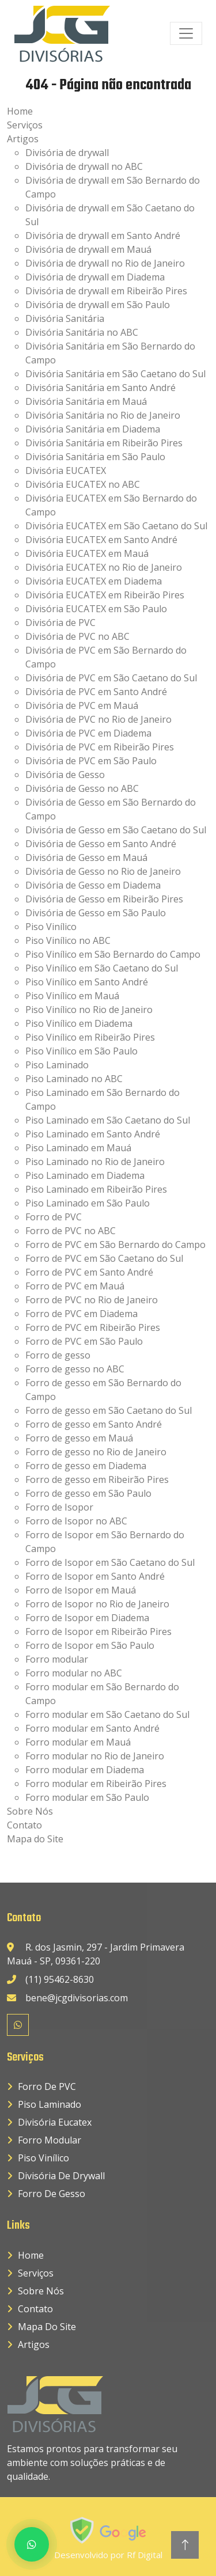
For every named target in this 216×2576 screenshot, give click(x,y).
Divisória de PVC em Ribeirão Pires (99, 747)
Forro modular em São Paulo (87, 1797)
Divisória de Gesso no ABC (82, 788)
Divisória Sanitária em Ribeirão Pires (104, 443)
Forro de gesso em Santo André (93, 1424)
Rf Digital (144, 2554)
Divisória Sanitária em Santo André (100, 387)
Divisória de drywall (67, 152)
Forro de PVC (53, 1217)
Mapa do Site (35, 1839)
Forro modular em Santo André (92, 1728)
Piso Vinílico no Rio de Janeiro (89, 1009)
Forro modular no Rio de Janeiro (94, 1756)
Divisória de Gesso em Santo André (100, 843)
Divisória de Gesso (65, 774)
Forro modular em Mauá (78, 1742)
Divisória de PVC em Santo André (96, 691)
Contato (24, 1825)
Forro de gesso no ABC (74, 1369)
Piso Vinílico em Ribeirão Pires (90, 1037)
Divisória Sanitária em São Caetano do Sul (115, 373)
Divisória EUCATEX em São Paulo (96, 608)
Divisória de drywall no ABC (84, 166)
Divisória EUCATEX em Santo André (101, 539)
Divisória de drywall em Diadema (95, 277)
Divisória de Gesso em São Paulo (95, 912)
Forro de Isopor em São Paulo (89, 1645)
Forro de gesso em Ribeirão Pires (97, 1479)
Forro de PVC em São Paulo (84, 1341)
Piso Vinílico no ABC (68, 940)
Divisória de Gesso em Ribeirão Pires (104, 899)
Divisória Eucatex (55, 2122)
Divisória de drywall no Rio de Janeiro (105, 263)
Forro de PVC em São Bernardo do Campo (115, 1244)
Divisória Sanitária (64, 318)
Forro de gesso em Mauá (79, 1438)
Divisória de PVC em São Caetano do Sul (111, 677)
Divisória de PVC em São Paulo (91, 760)
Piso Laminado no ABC (74, 1078)
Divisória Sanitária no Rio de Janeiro (102, 415)
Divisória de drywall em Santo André (102, 235)
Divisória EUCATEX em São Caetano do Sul (116, 525)
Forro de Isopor (59, 1507)
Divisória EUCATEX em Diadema (93, 581)
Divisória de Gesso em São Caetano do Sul (115, 830)
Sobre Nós (30, 1811)
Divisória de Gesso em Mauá (86, 857)
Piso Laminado (57, 1065)
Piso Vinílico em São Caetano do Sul (101, 968)
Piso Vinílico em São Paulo (81, 1051)
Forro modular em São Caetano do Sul (107, 1714)
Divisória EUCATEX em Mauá (87, 553)
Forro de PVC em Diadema (81, 1313)
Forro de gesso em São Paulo (88, 1493)
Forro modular (56, 1659)
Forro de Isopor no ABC (76, 1521)
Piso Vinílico (51, 926)
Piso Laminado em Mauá (78, 1147)
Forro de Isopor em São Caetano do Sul (110, 1562)
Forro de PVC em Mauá (74, 1286)
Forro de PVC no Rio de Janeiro (91, 1299)
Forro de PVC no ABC (70, 1230)
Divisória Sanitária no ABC (81, 332)
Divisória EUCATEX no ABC (82, 484)
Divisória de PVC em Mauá (81, 705)
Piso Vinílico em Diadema (78, 1023)
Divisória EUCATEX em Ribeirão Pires (104, 595)
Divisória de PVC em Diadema (88, 733)
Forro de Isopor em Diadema (87, 1617)
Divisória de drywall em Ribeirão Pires (106, 290)
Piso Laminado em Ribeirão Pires (96, 1189)
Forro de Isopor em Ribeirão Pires (98, 1631)
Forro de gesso (57, 1355)
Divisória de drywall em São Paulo (97, 304)
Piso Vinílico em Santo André (86, 982)
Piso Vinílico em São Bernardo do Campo (112, 954)
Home (20, 111)
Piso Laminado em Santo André (92, 1134)
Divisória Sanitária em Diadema (92, 429)
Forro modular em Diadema (84, 1769)
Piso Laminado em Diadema (85, 1175)
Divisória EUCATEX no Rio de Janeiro (103, 567)
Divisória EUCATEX (65, 470)
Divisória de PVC (60, 622)
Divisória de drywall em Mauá (88, 249)
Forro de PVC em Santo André (89, 1272)
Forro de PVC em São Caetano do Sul (104, 1258)
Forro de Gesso (51, 2193)
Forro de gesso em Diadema (85, 1465)
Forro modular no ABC (73, 1673)
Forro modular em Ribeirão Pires (95, 1783)
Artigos (23, 138)
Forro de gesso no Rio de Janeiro (95, 1452)
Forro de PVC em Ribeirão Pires (92, 1327)
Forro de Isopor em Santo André (95, 1576)
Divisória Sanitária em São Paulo (95, 456)
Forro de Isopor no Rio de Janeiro (97, 1604)
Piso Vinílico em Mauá (72, 995)
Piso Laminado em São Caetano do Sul (107, 1120)
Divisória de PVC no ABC (77, 636)
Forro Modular (49, 2140)
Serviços (25, 125)
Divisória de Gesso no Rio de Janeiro (103, 871)
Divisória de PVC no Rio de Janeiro (98, 719)
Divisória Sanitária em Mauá (86, 401)
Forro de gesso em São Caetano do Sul (108, 1410)
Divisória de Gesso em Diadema (93, 885)
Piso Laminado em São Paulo (87, 1203)
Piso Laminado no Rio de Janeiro (95, 1161)
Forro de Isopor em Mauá (80, 1590)
